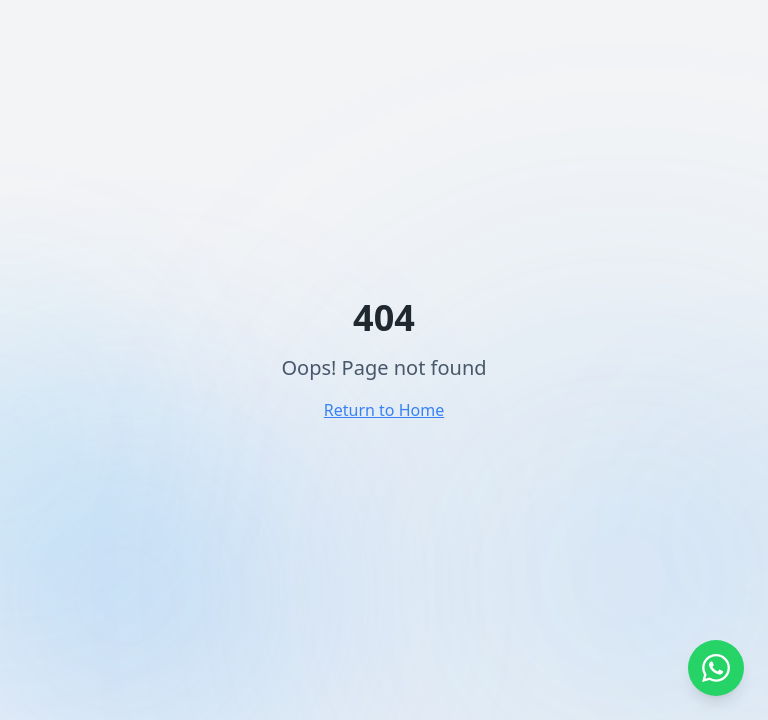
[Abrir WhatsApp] (716, 668)
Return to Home (384, 410)
